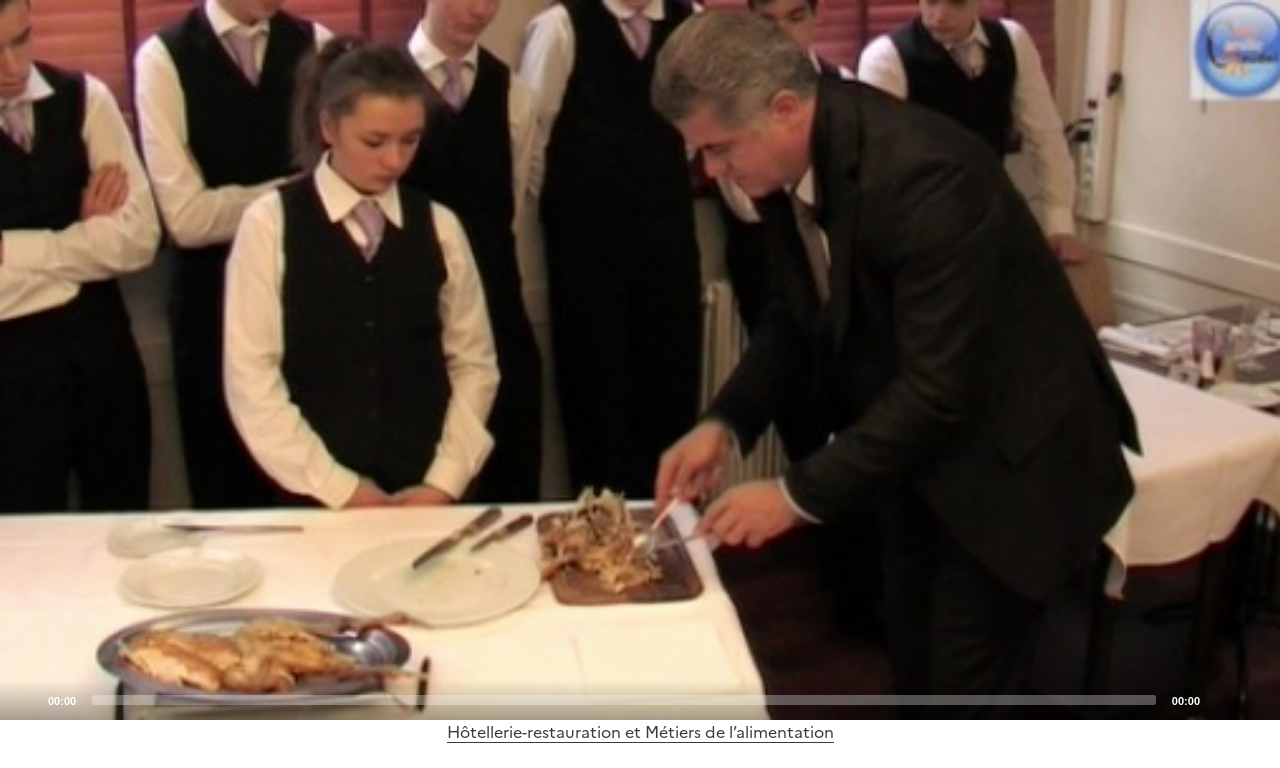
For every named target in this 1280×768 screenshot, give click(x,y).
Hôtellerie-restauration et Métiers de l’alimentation (640, 732)
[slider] (624, 700)
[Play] (640, 360)
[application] (640, 360)
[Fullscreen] (1253, 699)
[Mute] (1221, 699)
